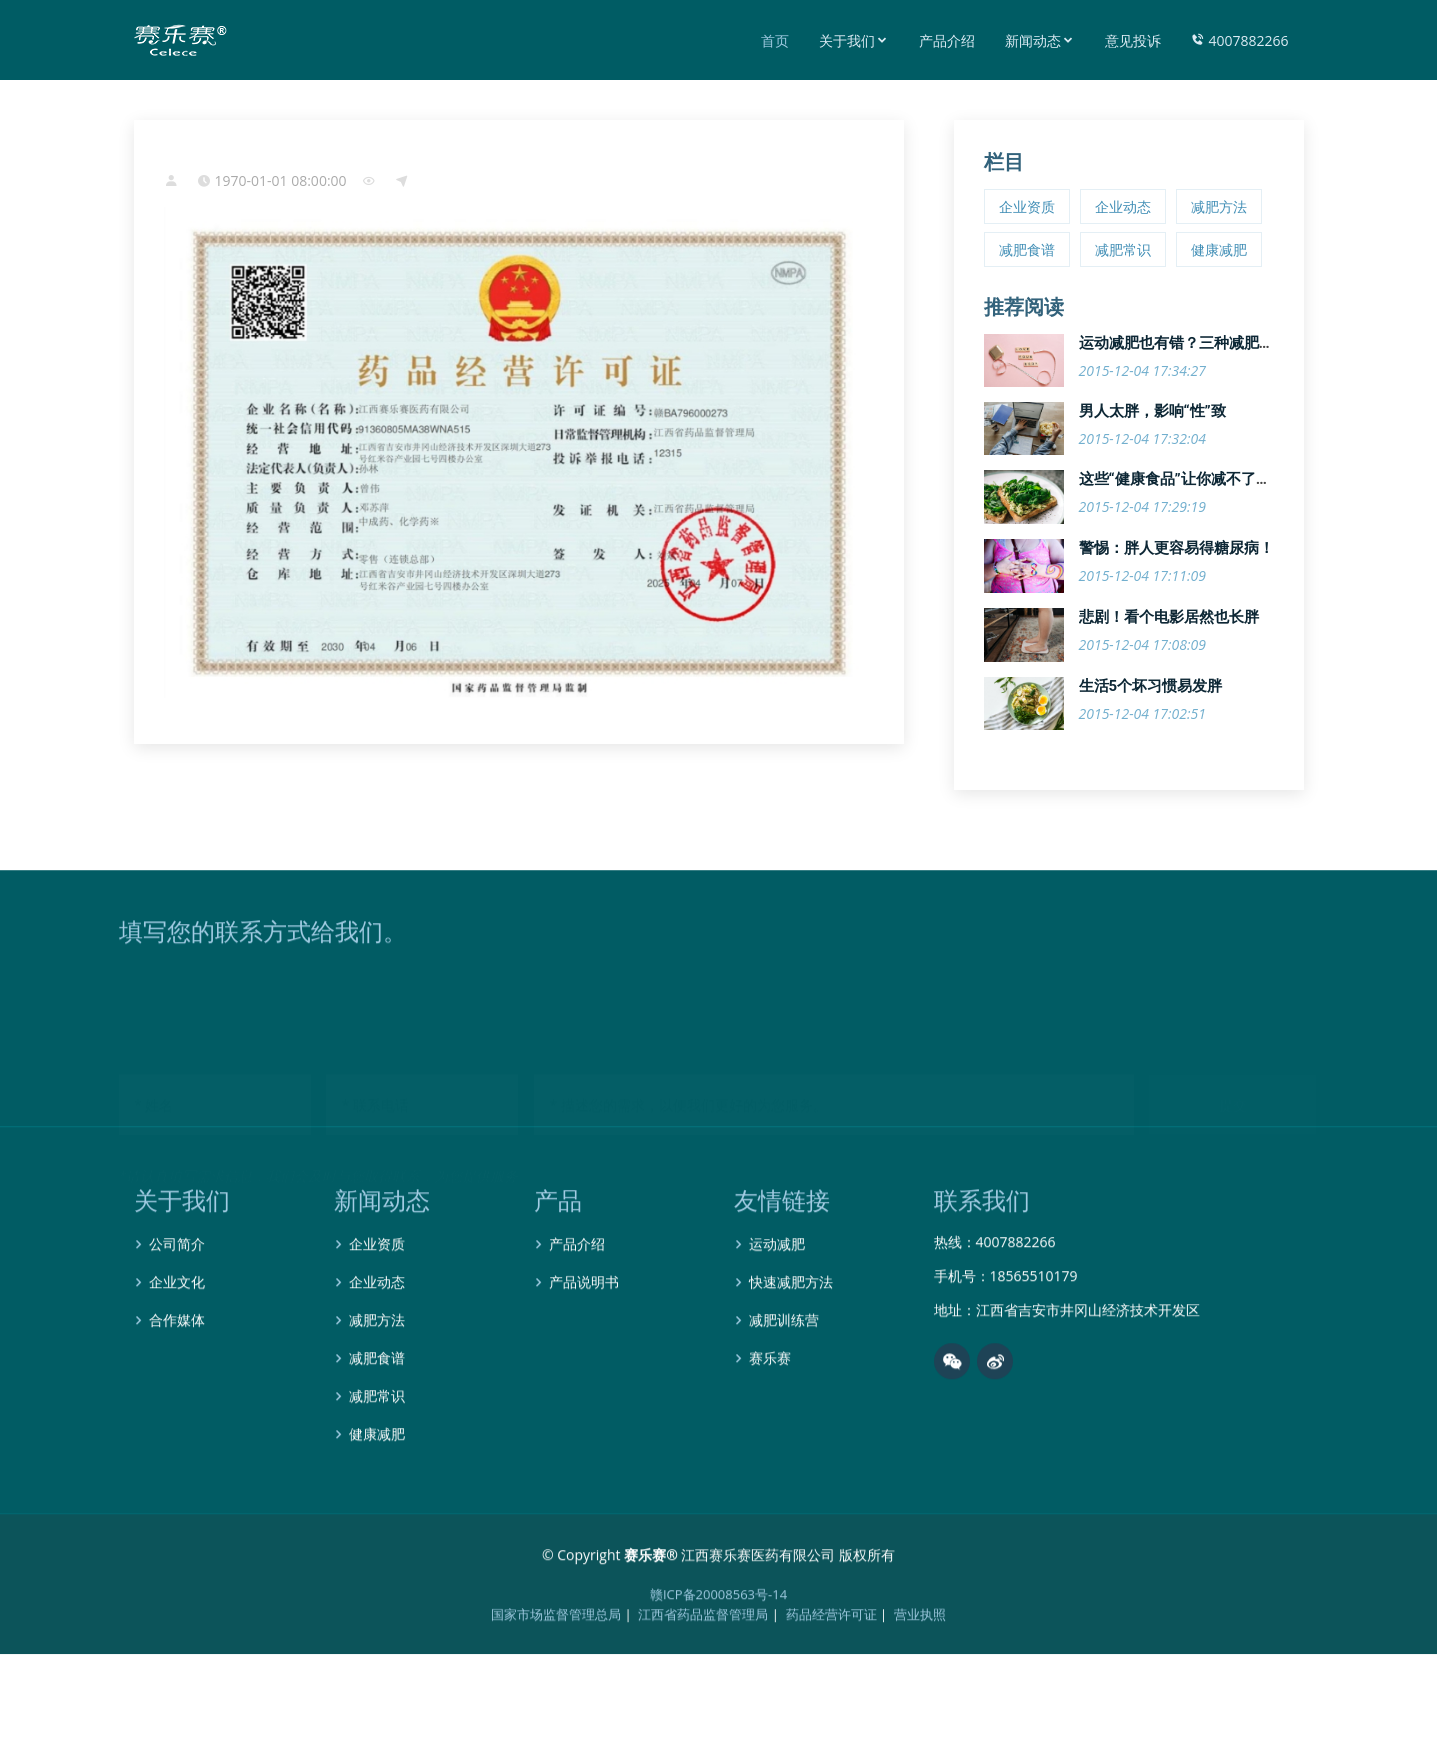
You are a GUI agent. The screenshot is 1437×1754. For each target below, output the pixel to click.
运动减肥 (777, 1300)
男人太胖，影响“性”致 (1152, 411)
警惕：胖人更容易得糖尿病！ (1176, 548)
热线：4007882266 (995, 1298)
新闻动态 (1040, 40)
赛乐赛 (770, 1414)
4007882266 (1240, 40)
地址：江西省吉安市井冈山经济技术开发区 (1067, 1366)
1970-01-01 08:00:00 (281, 180)
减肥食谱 (1027, 249)
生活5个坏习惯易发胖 (1151, 686)
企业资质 (1027, 206)
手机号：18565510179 (1006, 1332)
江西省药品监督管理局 (703, 1670)
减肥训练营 (784, 1376)
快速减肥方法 (791, 1338)
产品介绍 (947, 40)
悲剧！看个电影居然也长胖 (1169, 617)
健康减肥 (1219, 249)
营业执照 (920, 1670)
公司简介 (177, 1300)
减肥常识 (1123, 249)
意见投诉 (1133, 40)
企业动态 (1123, 206)
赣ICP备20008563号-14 (718, 1650)
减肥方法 (1219, 206)
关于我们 (854, 40)
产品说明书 (584, 1338)
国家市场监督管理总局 (556, 1670)
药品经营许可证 (831, 1670)
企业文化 (177, 1338)
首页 (775, 40)
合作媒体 (177, 1376)
